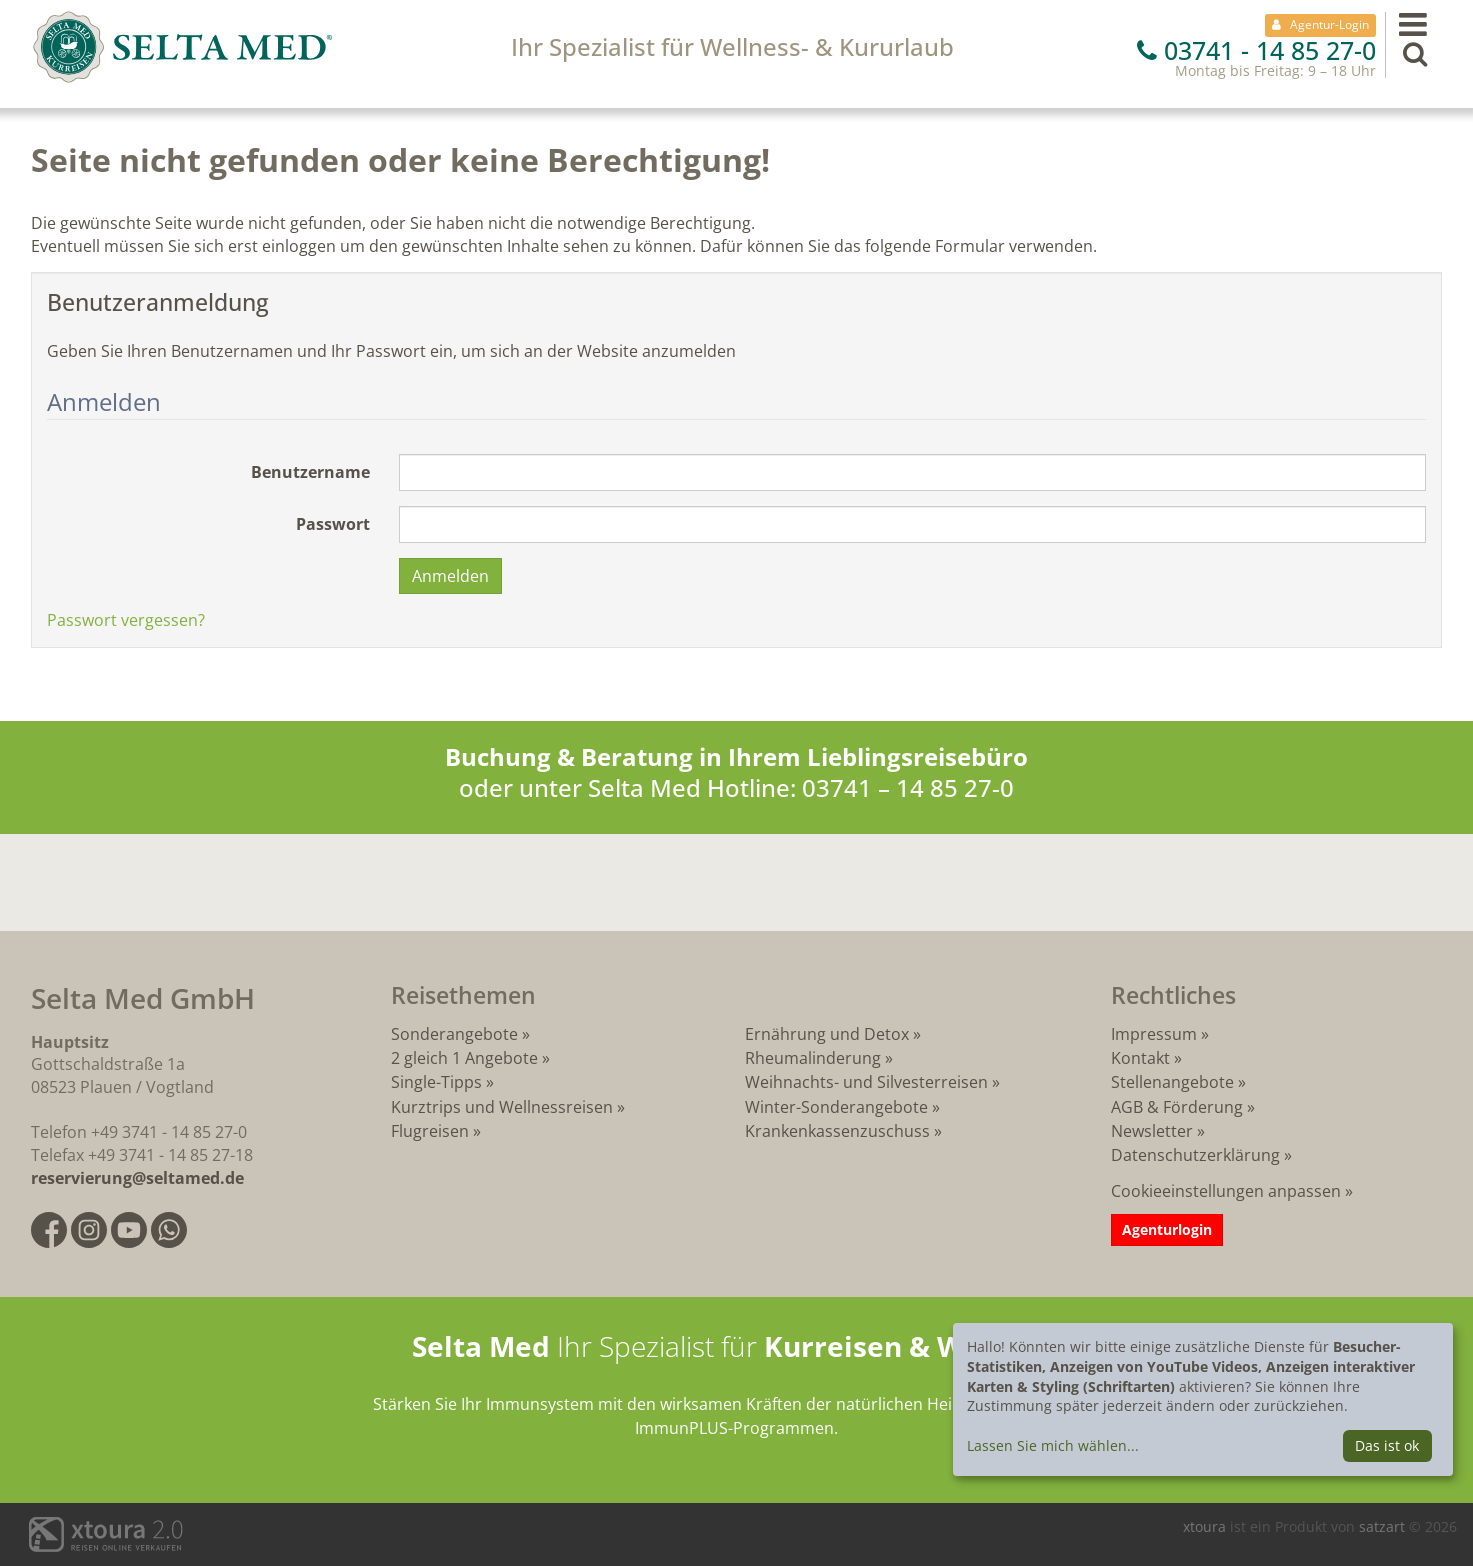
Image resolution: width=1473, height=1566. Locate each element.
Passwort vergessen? (126, 620)
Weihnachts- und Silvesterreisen (866, 1082)
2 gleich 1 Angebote (464, 1058)
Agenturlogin (1167, 1229)
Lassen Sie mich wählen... (1053, 1445)
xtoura (1206, 1526)
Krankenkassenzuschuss (839, 1131)
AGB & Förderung (1177, 1107)
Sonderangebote (454, 1034)
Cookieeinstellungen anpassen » (1232, 1191)
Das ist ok (1387, 1445)
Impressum (1154, 1034)
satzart (1384, 1526)
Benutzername (310, 472)
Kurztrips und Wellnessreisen (502, 1107)
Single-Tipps (436, 1082)
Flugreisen (430, 1131)
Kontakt (1140, 1058)
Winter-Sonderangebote (836, 1107)
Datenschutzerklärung (1195, 1155)
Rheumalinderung (815, 1058)
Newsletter (1152, 1131)
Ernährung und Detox (827, 1034)
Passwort (333, 524)
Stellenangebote (1172, 1082)
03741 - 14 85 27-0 (1256, 50)
